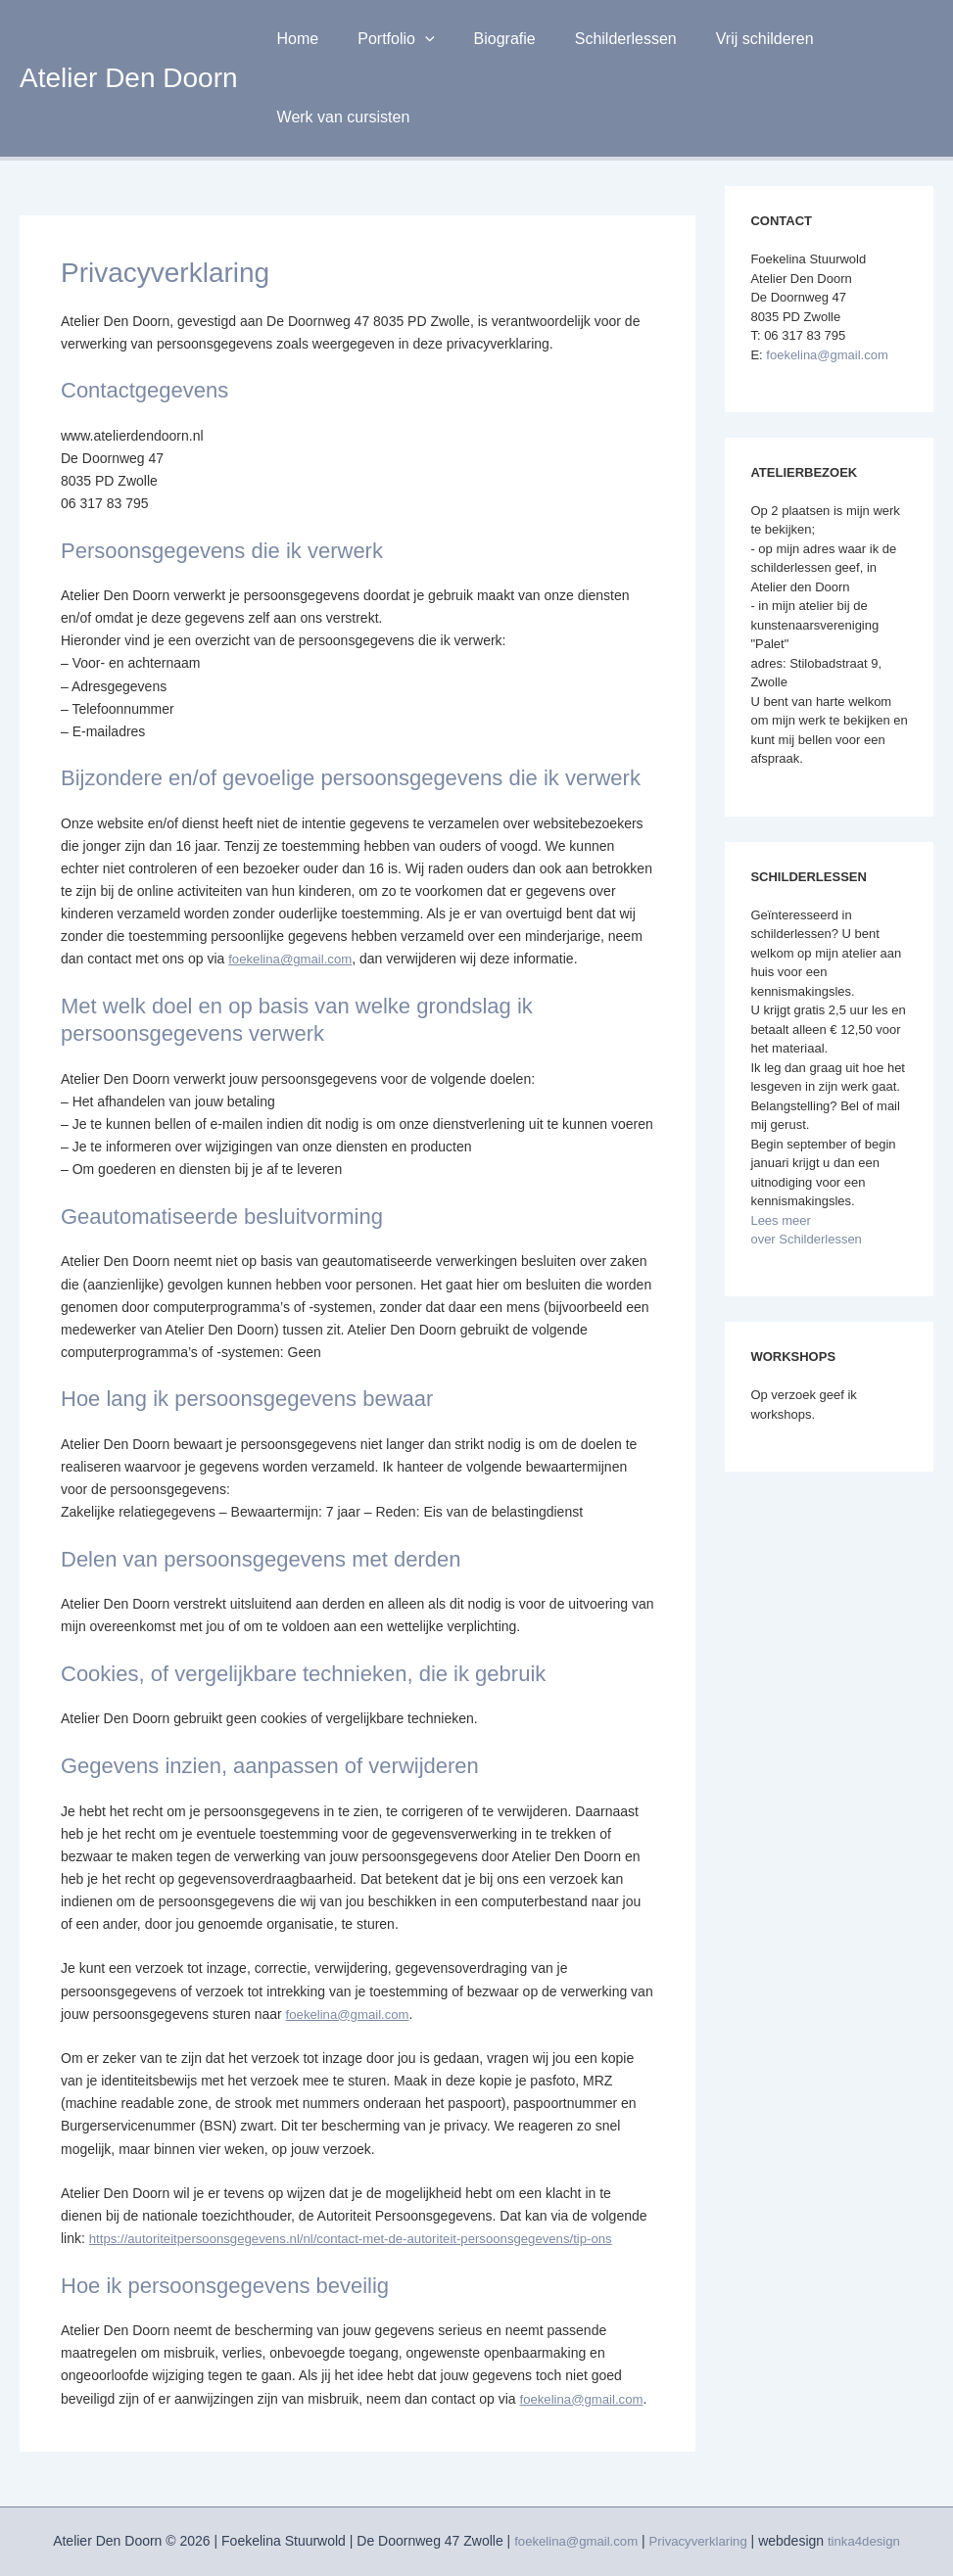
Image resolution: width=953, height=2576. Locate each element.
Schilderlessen (598, 38)
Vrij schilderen (730, 38)
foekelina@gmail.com (293, 958)
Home (294, 38)
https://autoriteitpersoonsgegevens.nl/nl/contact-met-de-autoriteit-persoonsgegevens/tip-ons (367, 2238)
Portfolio (384, 39)
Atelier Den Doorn (129, 78)
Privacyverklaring (699, 2541)
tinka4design (871, 2541)
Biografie (485, 38)
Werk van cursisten (339, 117)
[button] (413, 39)
